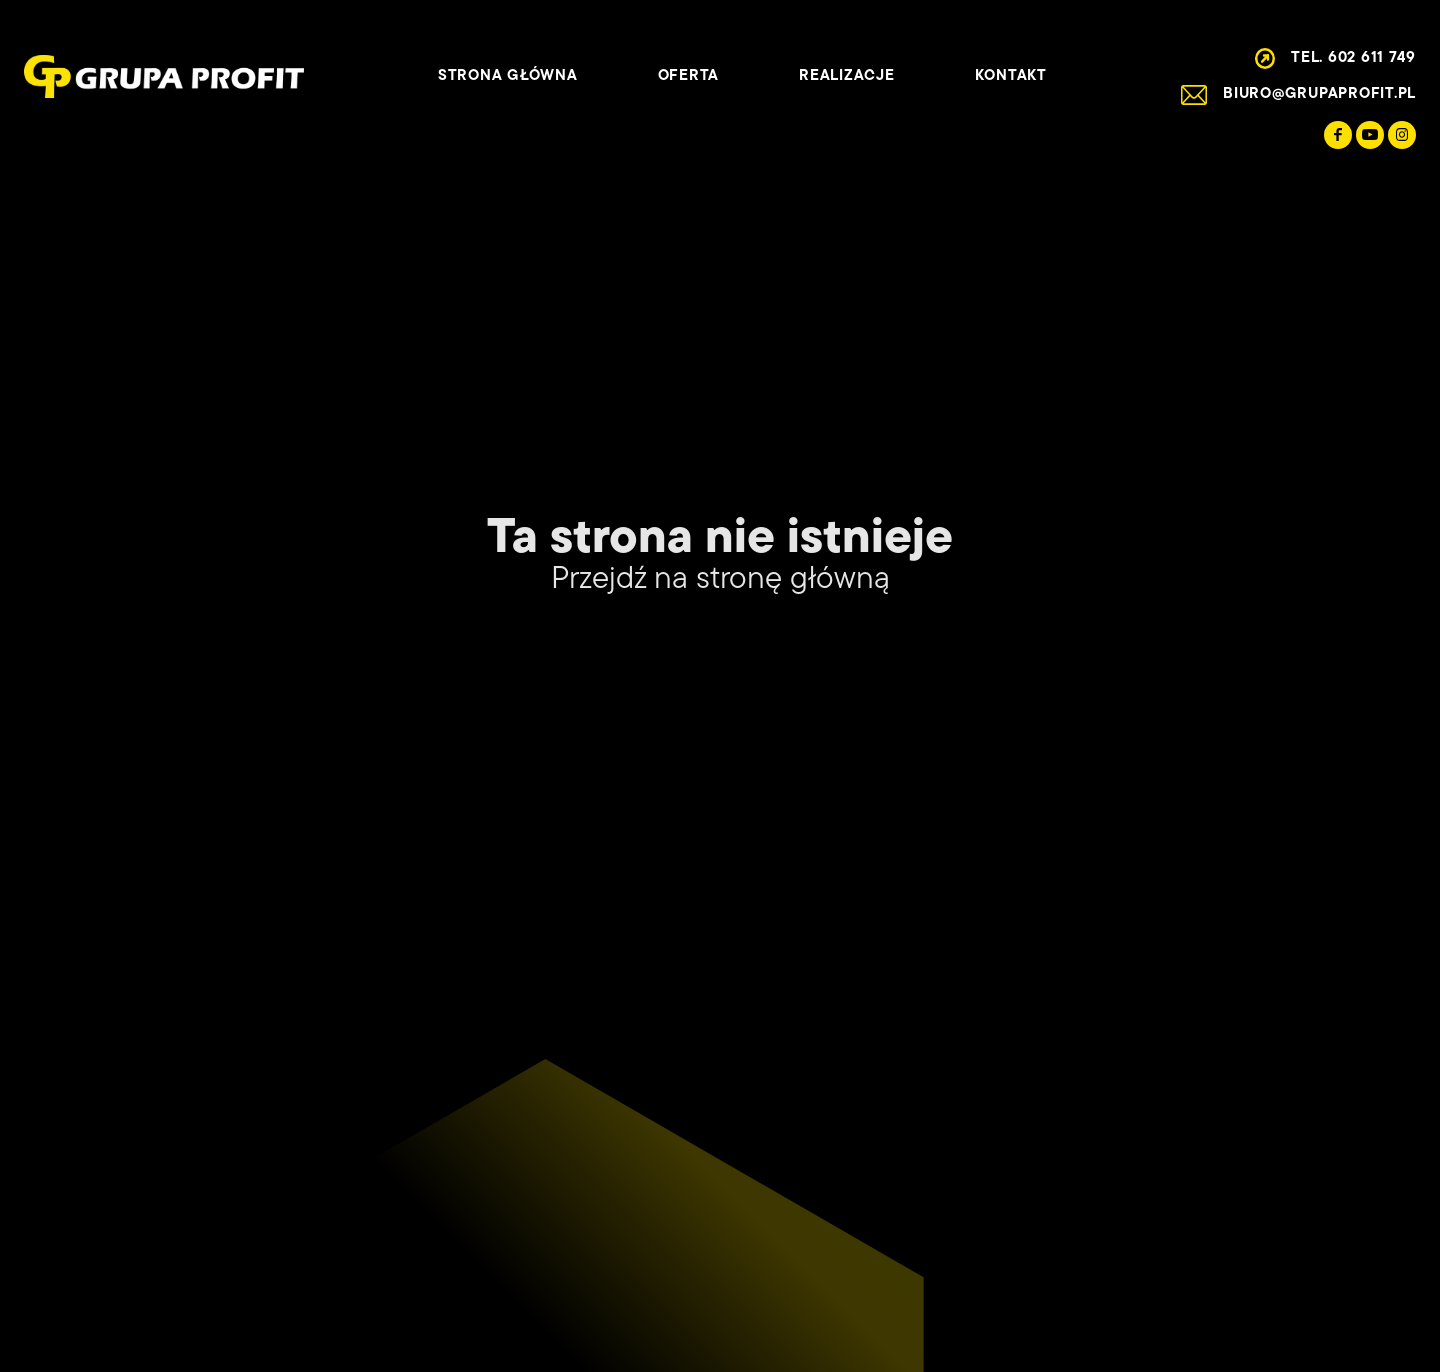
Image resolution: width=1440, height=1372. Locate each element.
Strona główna (508, 76)
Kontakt (1011, 76)
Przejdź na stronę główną (720, 580)
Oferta (689, 76)
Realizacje (847, 76)
